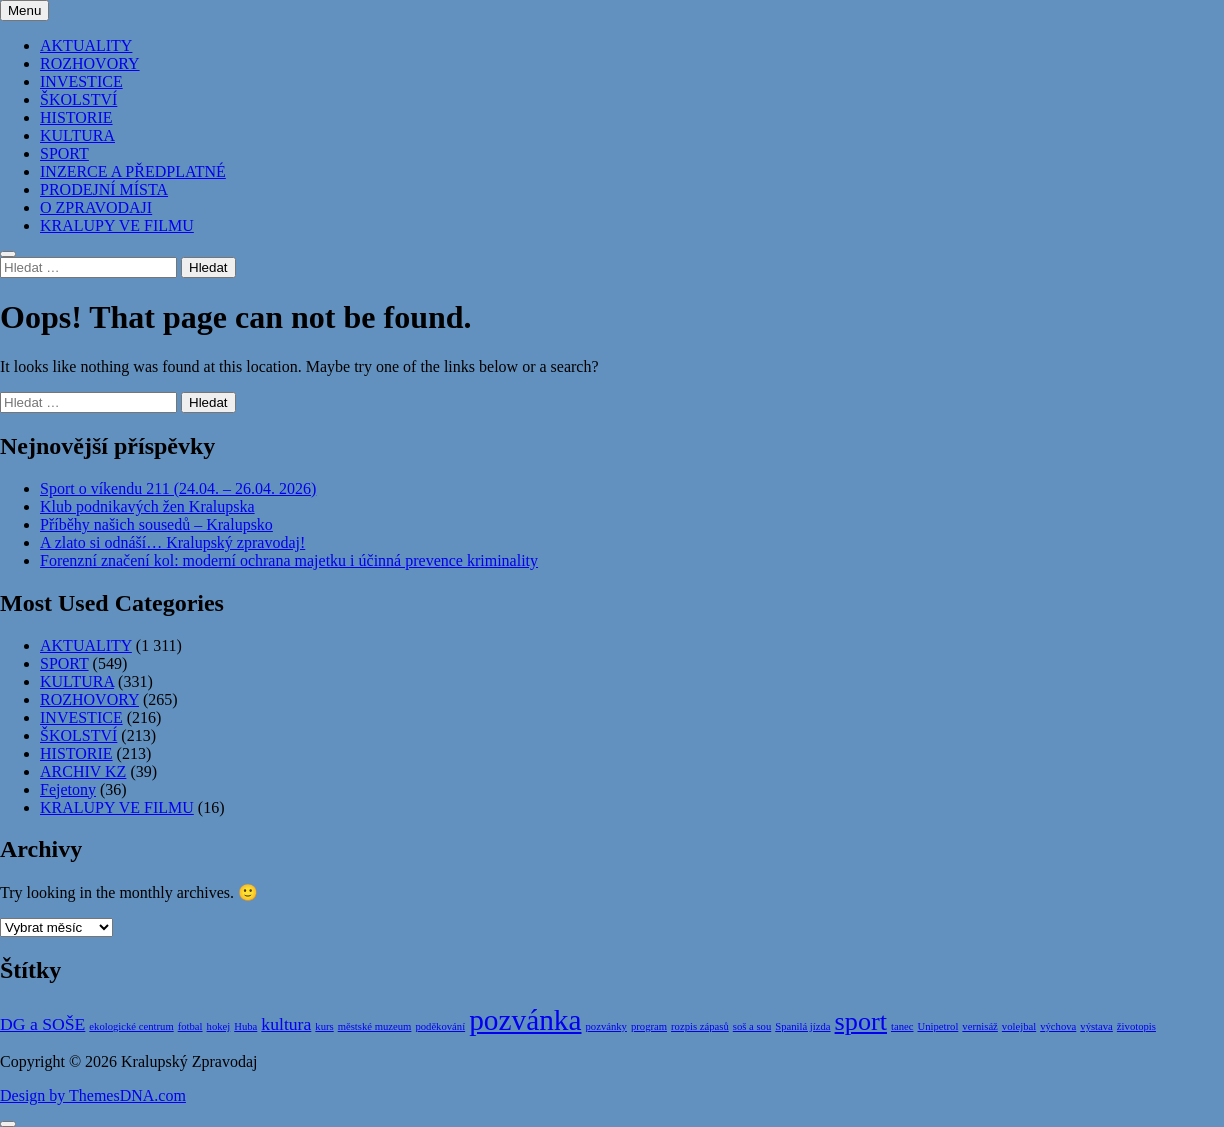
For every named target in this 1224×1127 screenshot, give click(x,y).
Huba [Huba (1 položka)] (245, 1026)
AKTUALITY (86, 45)
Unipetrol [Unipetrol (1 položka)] (938, 1026)
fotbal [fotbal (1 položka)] (190, 1026)
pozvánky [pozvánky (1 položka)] (606, 1026)
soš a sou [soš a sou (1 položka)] (752, 1026)
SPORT (64, 153)
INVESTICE (81, 81)
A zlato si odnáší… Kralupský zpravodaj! (172, 542)
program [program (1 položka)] (649, 1026)
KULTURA (77, 135)
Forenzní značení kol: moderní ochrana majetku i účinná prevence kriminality (289, 560)
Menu (24, 10)
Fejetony (68, 789)
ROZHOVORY (90, 63)
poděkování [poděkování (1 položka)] (440, 1026)
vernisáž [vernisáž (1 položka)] (980, 1026)
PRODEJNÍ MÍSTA (104, 189)
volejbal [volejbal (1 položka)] (1019, 1026)
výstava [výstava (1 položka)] (1096, 1026)
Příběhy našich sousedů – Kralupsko (156, 524)
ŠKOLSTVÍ (78, 99)
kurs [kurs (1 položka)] (324, 1026)
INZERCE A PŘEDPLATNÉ (133, 171)
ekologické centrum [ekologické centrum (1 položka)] (131, 1026)
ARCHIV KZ (83, 771)
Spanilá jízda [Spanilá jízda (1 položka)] (802, 1026)
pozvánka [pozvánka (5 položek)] (525, 1020)
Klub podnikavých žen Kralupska (147, 506)
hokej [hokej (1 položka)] (219, 1026)
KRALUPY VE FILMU (117, 225)
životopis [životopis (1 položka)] (1136, 1026)
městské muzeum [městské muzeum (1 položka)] (375, 1026)
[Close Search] (8, 254)
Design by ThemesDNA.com (93, 1095)
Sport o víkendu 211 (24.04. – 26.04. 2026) (178, 488)
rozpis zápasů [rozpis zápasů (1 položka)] (700, 1026)
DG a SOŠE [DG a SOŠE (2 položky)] (42, 1024)
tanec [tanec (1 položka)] (902, 1026)
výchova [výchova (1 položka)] (1058, 1026)
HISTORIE (76, 117)
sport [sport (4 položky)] (861, 1021)
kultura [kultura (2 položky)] (286, 1024)
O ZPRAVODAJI (96, 207)
